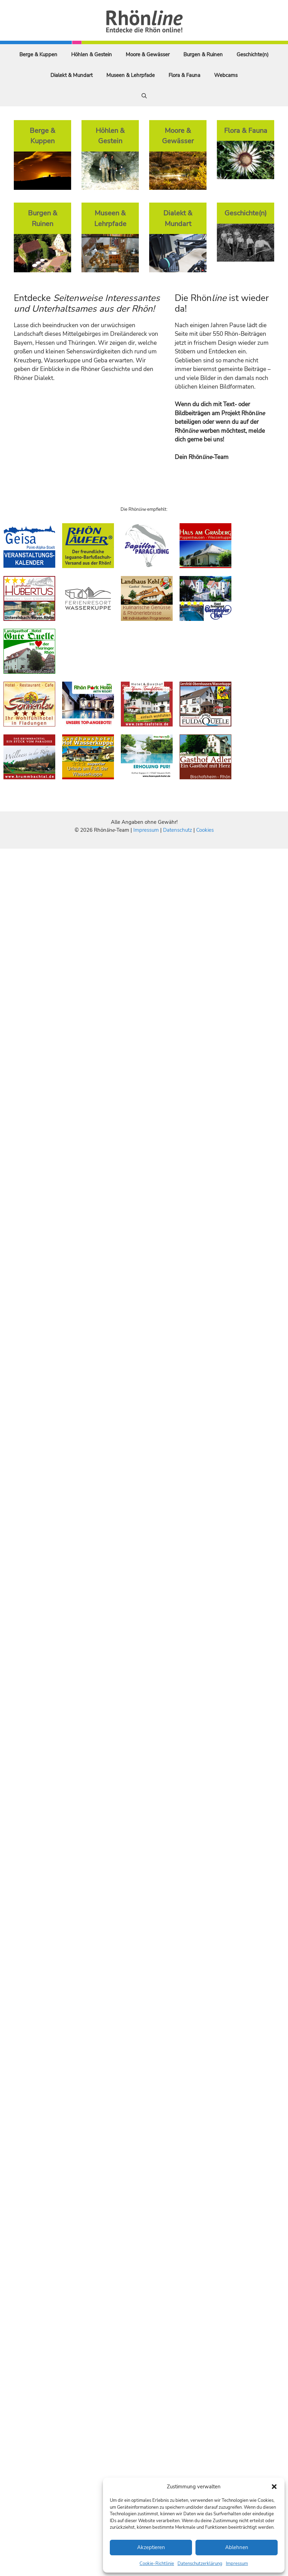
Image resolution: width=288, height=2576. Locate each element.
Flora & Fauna (184, 75)
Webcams (226, 75)
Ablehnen (236, 2547)
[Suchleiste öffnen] (144, 96)
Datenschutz (177, 830)
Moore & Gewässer (148, 54)
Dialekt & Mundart (71, 75)
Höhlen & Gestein (91, 54)
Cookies (205, 830)
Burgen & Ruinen (203, 54)
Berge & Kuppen (38, 54)
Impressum (237, 2563)
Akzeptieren (151, 2547)
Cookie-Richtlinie (157, 2563)
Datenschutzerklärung (199, 2563)
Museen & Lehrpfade (130, 75)
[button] (274, 2486)
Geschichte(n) (253, 54)
